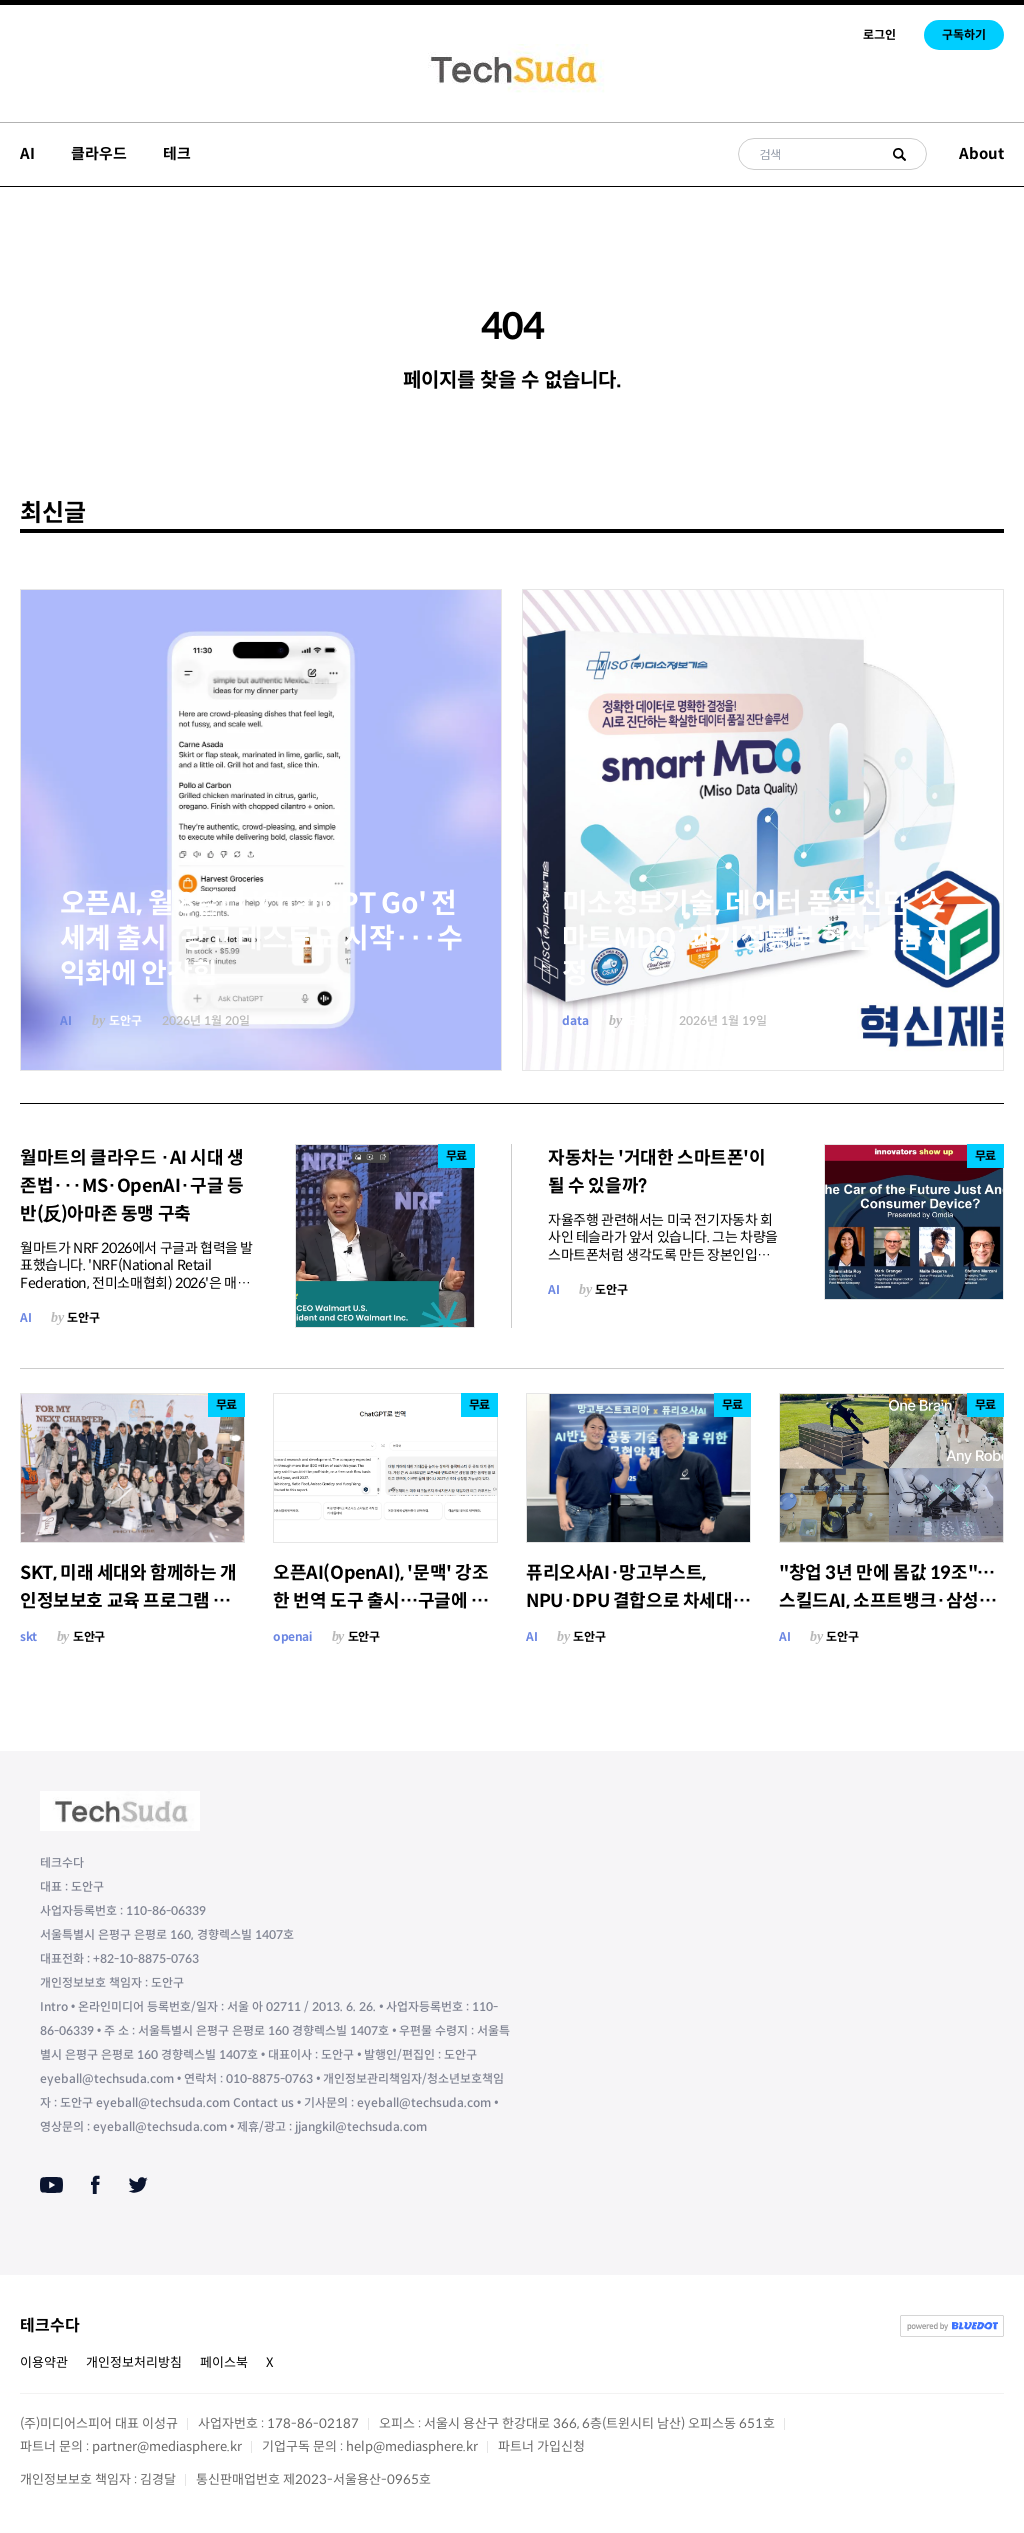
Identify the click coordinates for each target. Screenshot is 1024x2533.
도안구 (125, 1020)
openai (292, 1636)
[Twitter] (138, 2185)
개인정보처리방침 (134, 2362)
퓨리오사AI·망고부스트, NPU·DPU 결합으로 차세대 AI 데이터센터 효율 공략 (629, 1601)
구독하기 (964, 34)
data (575, 1020)
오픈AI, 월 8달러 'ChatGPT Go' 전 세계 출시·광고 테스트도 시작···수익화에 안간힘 (261, 938)
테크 (177, 153)
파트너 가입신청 (541, 2446)
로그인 (879, 34)
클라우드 (99, 153)
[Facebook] (95, 2185)
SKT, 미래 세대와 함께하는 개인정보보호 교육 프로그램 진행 (128, 1601)
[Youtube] (51, 2185)
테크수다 (50, 2325)
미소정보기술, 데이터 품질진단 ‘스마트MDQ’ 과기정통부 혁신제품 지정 (757, 938)
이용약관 (44, 2362)
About (981, 153)
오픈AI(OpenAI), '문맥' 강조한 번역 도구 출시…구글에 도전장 (381, 1601)
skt (28, 1636)
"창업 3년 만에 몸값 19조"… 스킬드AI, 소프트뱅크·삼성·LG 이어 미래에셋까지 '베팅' (889, 1601)
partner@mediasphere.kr (167, 2446)
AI (27, 153)
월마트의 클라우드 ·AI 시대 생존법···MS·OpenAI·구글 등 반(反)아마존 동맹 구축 (132, 1186)
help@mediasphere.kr (412, 2446)
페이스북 (224, 2362)
